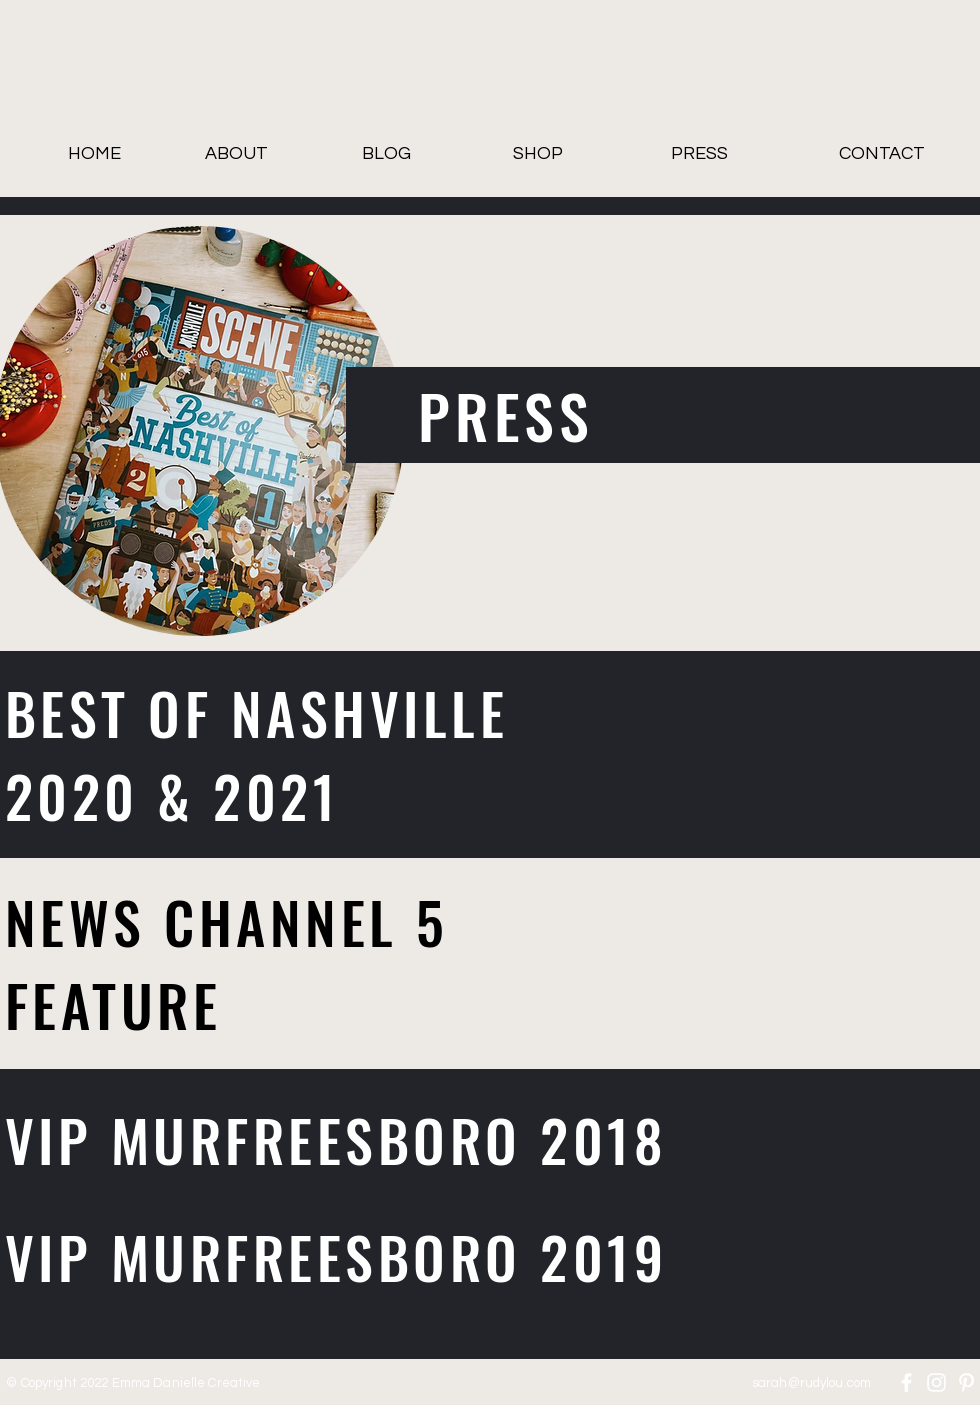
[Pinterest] (966, 1382)
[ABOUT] (236, 154)
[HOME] (94, 154)
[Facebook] (906, 1382)
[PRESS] (699, 154)
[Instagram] (936, 1382)
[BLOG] (386, 154)
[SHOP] (538, 154)
